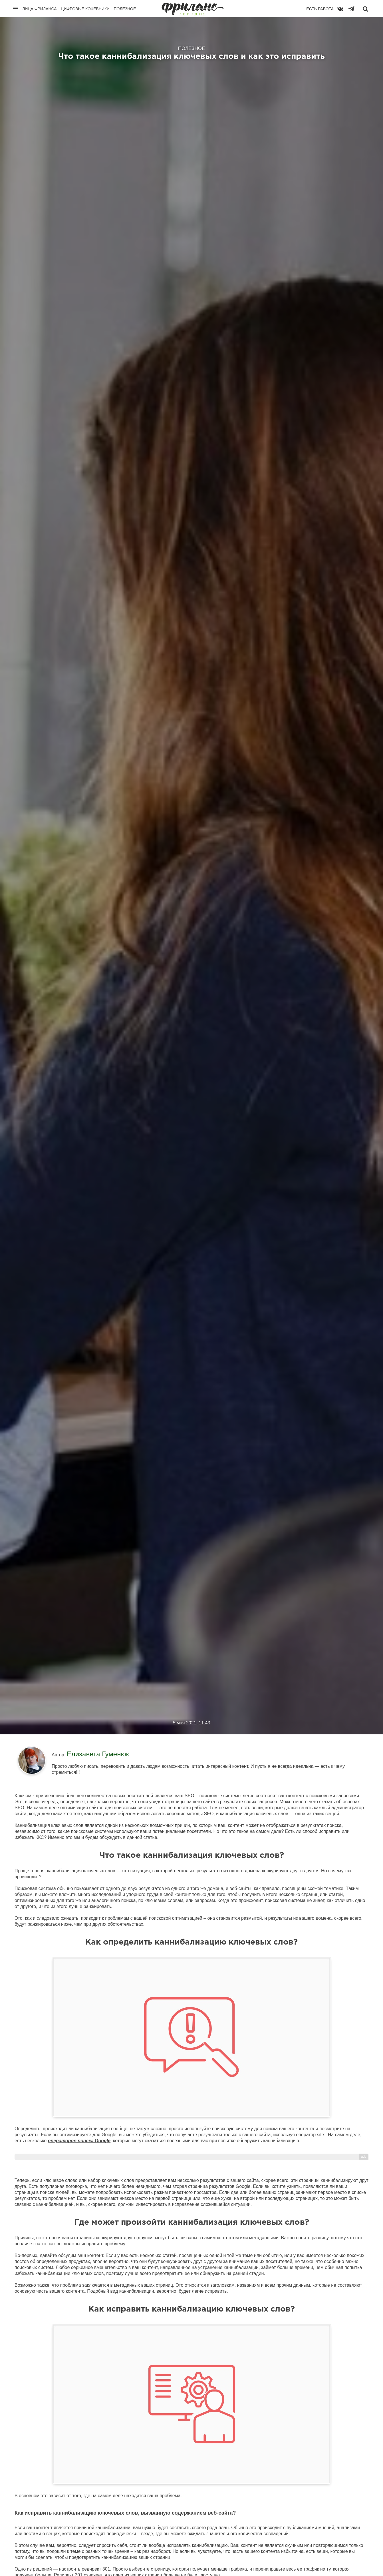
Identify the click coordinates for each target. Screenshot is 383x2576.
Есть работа (320, 9)
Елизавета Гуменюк (98, 1754)
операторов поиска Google (79, 2140)
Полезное (125, 9)
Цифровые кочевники (85, 9)
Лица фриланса (39, 9)
